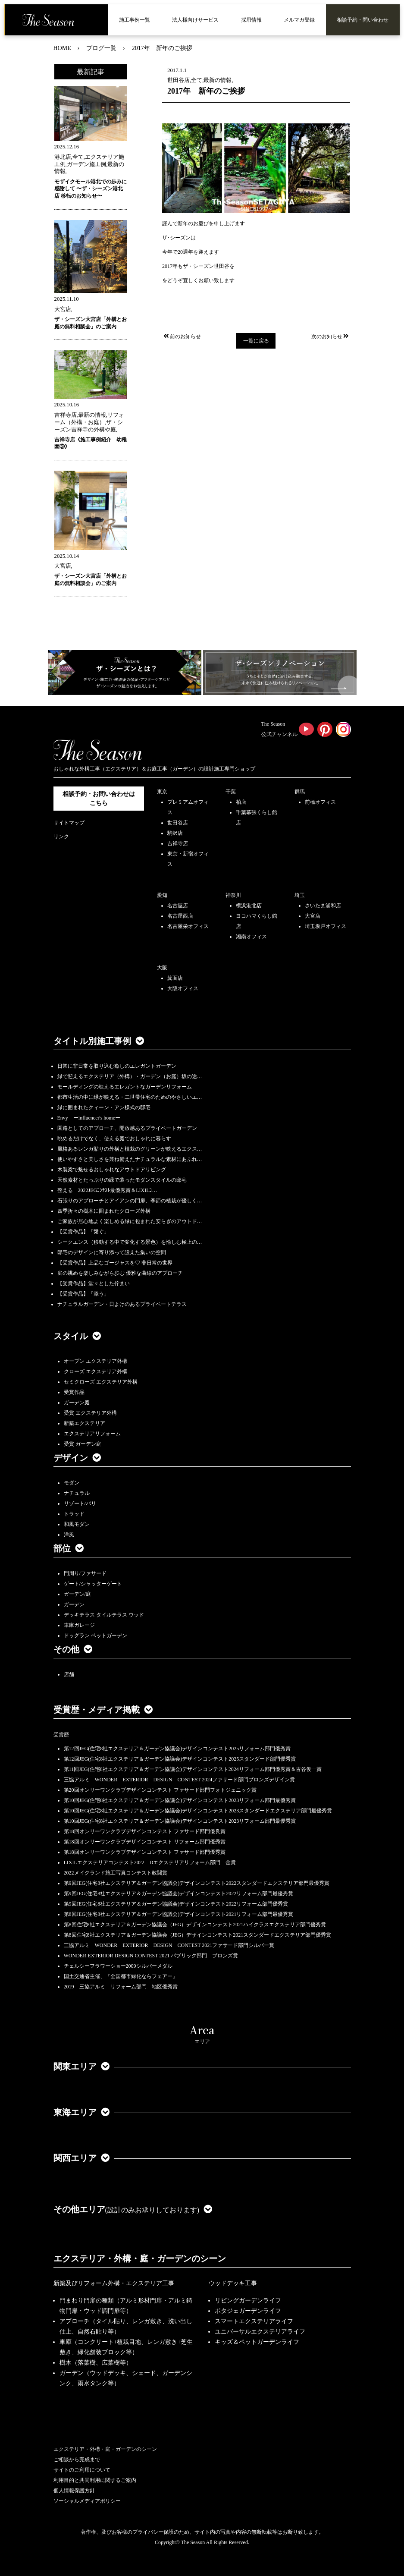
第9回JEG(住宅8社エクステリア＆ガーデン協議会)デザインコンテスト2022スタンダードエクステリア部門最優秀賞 (197, 1883)
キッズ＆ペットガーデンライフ (257, 2342)
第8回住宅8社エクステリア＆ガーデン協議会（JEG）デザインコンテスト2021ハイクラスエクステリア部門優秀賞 (195, 1925)
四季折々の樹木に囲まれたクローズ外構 (103, 1211)
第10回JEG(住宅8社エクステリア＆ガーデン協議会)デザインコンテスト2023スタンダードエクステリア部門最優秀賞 (198, 1811)
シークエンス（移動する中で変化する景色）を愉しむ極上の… (129, 1242)
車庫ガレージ (79, 1625)
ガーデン (74, 1604)
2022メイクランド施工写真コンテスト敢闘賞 (115, 1873)
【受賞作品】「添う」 (83, 1294)
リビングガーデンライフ (248, 2300)
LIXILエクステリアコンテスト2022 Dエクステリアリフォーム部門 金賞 (150, 1862)
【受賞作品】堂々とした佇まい (93, 1283)
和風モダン (77, 1524)
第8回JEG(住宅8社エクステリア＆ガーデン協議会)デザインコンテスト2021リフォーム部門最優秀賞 (179, 1914)
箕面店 (175, 978)
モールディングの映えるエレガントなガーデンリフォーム (124, 1087)
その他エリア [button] (133, 2209)
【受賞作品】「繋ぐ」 (83, 1232)
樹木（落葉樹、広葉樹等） (96, 2362)
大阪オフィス (182, 988)
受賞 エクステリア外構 (90, 1413)
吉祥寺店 (177, 843)
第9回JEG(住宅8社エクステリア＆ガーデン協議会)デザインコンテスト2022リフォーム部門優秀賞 (176, 1904)
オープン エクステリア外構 (95, 1361)
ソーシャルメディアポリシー (87, 2501)
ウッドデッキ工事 (233, 2283)
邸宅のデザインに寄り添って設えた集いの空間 (111, 1252)
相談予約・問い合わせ (362, 20)
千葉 (230, 792)
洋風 (69, 1535)
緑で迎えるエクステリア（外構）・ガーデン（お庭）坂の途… (129, 1076)
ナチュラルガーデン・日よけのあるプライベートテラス (122, 1304)
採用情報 (251, 20)
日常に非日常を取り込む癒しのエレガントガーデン (116, 1066)
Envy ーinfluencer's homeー (88, 1118)
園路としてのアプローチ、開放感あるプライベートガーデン (127, 1128)
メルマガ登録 (299, 20)
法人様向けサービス (195, 20)
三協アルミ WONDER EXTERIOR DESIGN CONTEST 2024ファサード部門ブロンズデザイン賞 (179, 1780)
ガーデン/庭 (77, 1594)
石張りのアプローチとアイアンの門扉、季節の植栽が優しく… (129, 1201)
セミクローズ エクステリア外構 (101, 1382)
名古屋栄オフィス (188, 926)
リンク (61, 837)
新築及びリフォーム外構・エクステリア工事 (113, 2283)
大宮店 (312, 916)
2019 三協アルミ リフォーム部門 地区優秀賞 (121, 1987)
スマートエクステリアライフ (254, 2321)
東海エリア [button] (81, 2112)
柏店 (241, 802)
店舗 (69, 1674)
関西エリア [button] (81, 2158)
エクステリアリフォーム (92, 1434)
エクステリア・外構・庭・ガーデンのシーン (139, 2258)
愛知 (162, 895)
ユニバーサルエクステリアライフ (260, 2331)
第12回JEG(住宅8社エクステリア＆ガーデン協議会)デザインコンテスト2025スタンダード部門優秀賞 (180, 1759)
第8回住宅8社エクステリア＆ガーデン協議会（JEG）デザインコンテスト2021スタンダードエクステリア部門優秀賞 (198, 1935)
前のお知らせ (181, 336)
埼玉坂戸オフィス (325, 926)
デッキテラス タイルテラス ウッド (104, 1615)
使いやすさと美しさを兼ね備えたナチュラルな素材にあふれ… (129, 1159)
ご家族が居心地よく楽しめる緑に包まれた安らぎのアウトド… (129, 1221)
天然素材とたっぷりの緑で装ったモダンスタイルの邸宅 (122, 1180)
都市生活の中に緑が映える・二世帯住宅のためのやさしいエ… (129, 1097)
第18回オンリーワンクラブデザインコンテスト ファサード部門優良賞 (144, 1831)
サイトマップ (69, 823)
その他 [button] (72, 1649)
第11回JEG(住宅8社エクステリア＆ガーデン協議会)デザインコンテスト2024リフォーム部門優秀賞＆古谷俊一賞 (193, 1769)
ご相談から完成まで (76, 2459)
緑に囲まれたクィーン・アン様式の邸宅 (103, 1107)
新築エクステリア (84, 1423)
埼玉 (299, 895)
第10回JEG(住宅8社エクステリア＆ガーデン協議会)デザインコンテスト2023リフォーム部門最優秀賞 (180, 1800)
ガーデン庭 (77, 1403)
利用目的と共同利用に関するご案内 (94, 2480)
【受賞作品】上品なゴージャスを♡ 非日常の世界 (117, 1263)
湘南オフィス (251, 937)
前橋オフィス (320, 802)
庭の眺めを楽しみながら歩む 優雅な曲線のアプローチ (120, 1273)
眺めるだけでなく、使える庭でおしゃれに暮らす (114, 1138)
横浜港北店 (249, 906)
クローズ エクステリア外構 (95, 1371)
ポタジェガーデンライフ (248, 2311)
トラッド (74, 1514)
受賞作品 (74, 1392)
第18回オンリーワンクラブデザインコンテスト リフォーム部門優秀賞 (144, 1842)
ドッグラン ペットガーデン (95, 1635)
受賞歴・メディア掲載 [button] (103, 1709)
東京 (162, 792)
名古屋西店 (180, 916)
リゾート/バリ (80, 1503)
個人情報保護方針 (74, 2491)
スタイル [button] (77, 1336)
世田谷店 (177, 823)
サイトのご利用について (81, 2470)
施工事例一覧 (134, 20)
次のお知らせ (330, 336)
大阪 (162, 968)
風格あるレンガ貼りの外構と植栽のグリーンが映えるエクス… (129, 1149)
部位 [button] (68, 1548)
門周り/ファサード (85, 1573)
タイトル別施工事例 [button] (98, 1041)
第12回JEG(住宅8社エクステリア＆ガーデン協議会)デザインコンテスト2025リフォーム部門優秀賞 (177, 1749)
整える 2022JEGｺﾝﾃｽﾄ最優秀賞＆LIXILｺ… (107, 1190)
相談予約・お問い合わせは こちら (99, 798)
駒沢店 (175, 833)
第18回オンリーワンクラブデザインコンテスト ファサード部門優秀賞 (144, 1852)
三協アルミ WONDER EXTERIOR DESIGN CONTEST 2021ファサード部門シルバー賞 (169, 1945)
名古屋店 (177, 906)
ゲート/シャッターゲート (93, 1584)
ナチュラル (77, 1493)
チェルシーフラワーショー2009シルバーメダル (118, 1966)
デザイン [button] (77, 1458)
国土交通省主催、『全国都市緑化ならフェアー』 (121, 1976)
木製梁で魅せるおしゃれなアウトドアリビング (111, 1170)
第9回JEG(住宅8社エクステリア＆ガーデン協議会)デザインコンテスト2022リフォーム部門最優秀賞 (179, 1893)
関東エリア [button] (81, 2066)
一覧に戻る (256, 341)
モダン (71, 1483)
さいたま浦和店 (323, 906)
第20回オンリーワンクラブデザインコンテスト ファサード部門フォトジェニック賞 (160, 1790)
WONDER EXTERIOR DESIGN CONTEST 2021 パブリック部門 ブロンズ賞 (151, 1956)
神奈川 (233, 895)
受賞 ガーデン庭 (82, 1444)
